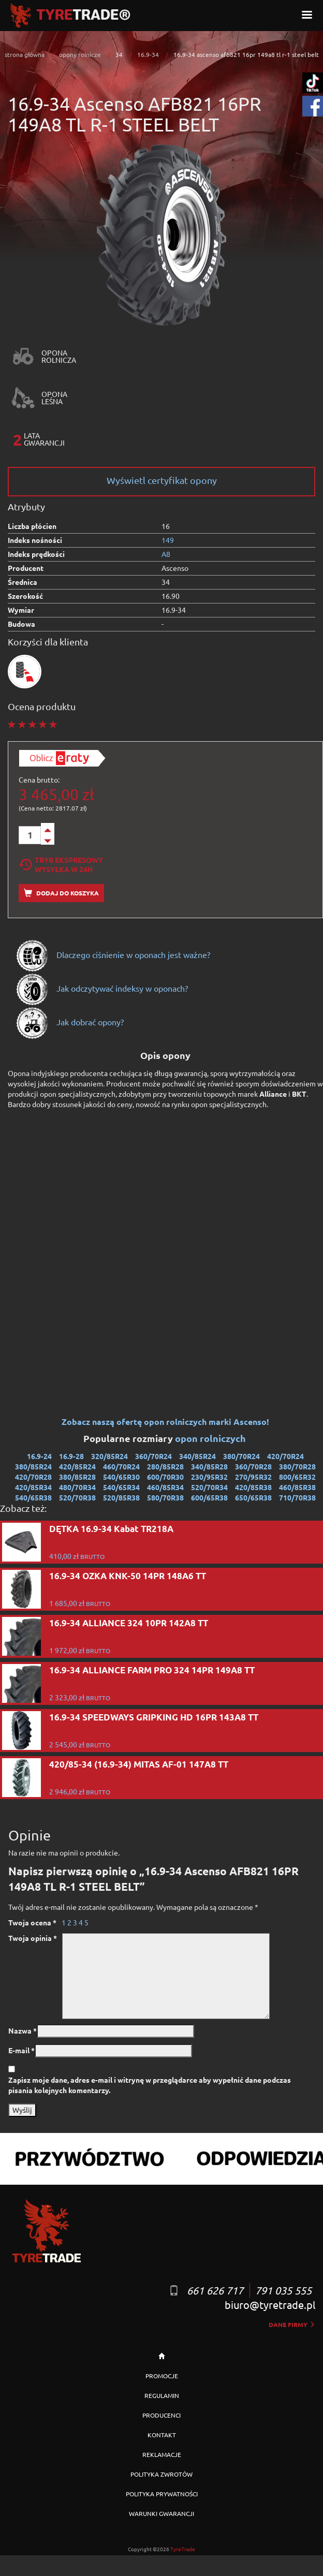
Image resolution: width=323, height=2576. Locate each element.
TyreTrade (182, 2549)
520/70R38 (77, 1497)
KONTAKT (162, 2435)
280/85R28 (165, 1466)
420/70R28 (33, 1476)
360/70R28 (253, 1466)
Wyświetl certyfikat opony (162, 480)
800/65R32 (297, 1476)
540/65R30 (121, 1476)
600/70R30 (165, 1476)
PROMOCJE (161, 2376)
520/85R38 (121, 1497)
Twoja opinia (32, 1937)
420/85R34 (33, 1487)
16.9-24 (39, 1456)
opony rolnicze (80, 54)
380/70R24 (241, 1456)
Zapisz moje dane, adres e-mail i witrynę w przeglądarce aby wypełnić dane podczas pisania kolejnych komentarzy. (149, 2085)
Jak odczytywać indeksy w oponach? (102, 988)
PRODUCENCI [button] (161, 2415)
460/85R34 (165, 1487)
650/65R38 (253, 1497)
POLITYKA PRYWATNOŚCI (162, 2494)
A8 (166, 553)
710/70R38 (297, 1497)
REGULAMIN (161, 2395)
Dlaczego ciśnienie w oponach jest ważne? (113, 954)
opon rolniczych (211, 1438)
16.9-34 (148, 54)
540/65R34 (121, 1487)
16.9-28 (71, 1456)
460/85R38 (297, 1487)
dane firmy (292, 2324)
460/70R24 (121, 1466)
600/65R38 (209, 1497)
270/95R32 (253, 1476)
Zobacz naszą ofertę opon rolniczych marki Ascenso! (165, 1421)
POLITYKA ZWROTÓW (161, 2474)
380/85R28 (77, 1476)
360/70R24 (153, 1456)
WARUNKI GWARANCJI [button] (161, 2513)
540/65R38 (33, 1497)
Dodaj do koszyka (61, 893)
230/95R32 (209, 1476)
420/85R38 (253, 1487)
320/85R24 (109, 1456)
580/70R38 (165, 1497)
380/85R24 (33, 1466)
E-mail (21, 2050)
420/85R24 (77, 1466)
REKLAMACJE (161, 2454)
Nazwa (22, 2030)
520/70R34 (209, 1487)
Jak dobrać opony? (70, 1022)
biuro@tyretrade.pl (270, 2304)
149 (168, 539)
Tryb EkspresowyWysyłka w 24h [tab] (61, 864)
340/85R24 (197, 1456)
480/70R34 (77, 1487)
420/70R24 (285, 1456)
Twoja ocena (32, 1922)
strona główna (25, 54)
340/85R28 (209, 1466)
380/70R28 (297, 1466)
